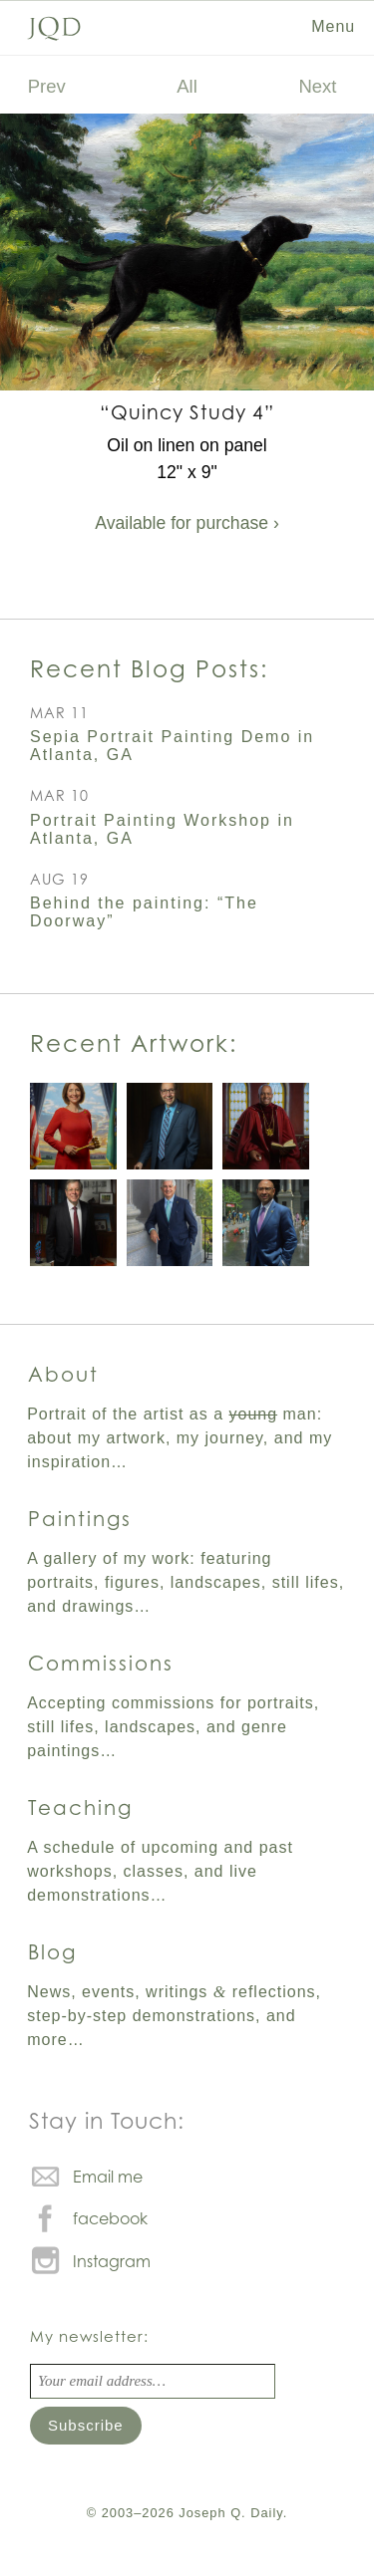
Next (318, 86)
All (187, 86)
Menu (333, 26)
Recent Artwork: (133, 1043)
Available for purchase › (187, 523)
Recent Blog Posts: (149, 668)
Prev (47, 86)
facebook (110, 2218)
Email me (108, 2177)
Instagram (112, 2261)
